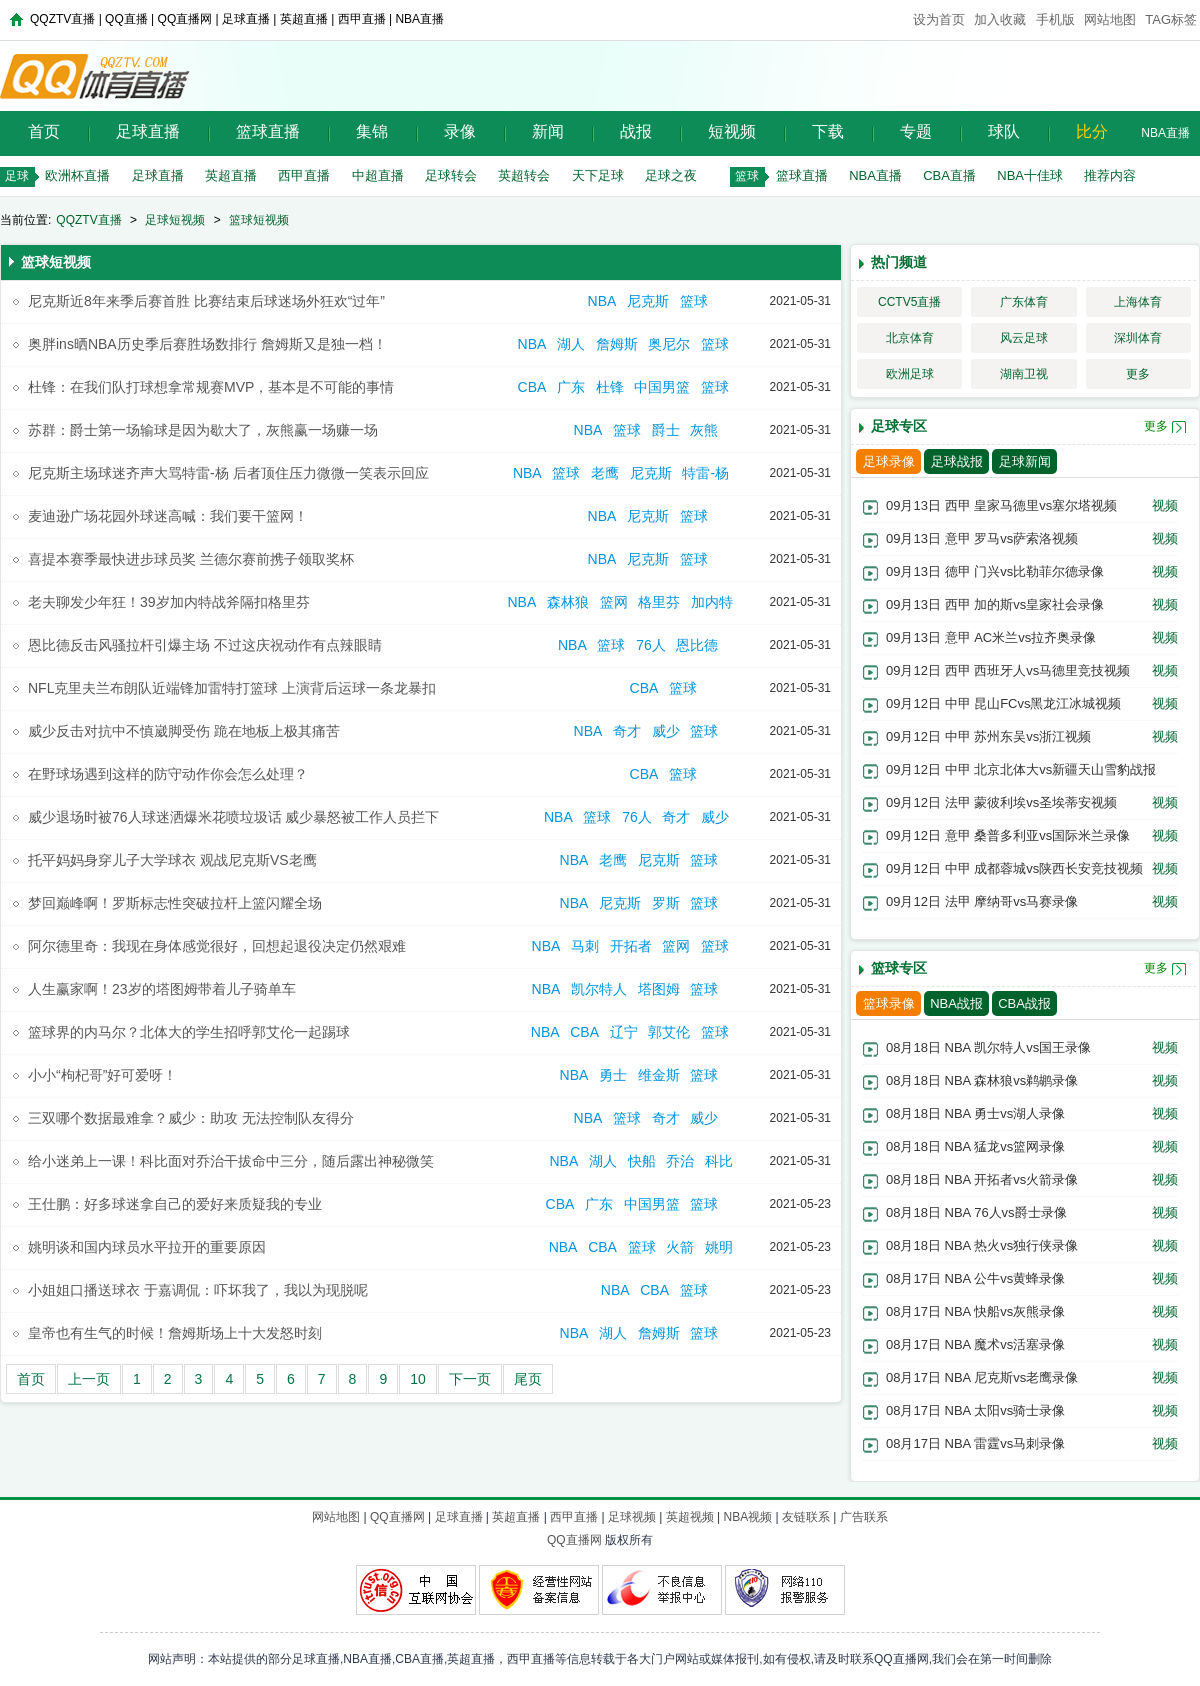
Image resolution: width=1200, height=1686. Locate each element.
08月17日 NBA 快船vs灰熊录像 (975, 1311)
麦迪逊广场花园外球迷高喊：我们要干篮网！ (168, 516)
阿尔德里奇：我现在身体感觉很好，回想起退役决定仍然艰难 (217, 946)
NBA (602, 301)
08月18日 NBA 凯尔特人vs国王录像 (988, 1047)
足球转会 (451, 175)
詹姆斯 (617, 344)
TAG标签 (1171, 19)
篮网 (614, 602)
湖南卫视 (1024, 374)
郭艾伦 (669, 1032)
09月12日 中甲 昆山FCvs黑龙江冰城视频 (1003, 703)
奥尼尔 (669, 344)
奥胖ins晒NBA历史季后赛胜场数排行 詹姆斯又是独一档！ (207, 344)
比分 (1092, 131)
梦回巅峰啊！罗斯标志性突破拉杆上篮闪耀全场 (175, 903)
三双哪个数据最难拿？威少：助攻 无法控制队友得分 (191, 1118)
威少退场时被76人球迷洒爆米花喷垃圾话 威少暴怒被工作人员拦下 (233, 817)
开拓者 (631, 946)
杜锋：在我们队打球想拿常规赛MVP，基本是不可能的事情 (211, 387)
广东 (571, 387)
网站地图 (1110, 19)
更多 (1138, 374)
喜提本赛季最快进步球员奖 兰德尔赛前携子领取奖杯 (191, 559)
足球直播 (148, 131)
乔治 (680, 1161)
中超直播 (378, 175)
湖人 (571, 344)
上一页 (89, 1379)
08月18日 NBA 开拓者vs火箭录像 (982, 1179)
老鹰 (605, 473)
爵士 (666, 430)
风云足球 (1024, 338)
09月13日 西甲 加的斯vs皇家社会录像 (995, 604)
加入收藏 (1000, 19)
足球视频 (632, 1517)
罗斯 (666, 903)
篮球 (696, 301)
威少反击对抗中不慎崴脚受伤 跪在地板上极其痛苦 (184, 731)
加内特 (712, 602)
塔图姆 (659, 989)
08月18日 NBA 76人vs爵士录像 (976, 1212)
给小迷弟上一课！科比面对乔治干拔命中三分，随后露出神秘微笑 (231, 1161)
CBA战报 (1024, 1003)
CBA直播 (949, 175)
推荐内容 (1110, 175)
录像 (460, 131)
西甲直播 (304, 175)
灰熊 (706, 430)
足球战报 (957, 461)
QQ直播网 (397, 1517)
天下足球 (598, 175)
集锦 (372, 131)
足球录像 (889, 461)
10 (418, 1379)
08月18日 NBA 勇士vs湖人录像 (975, 1113)
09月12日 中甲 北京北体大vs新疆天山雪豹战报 (1021, 769)
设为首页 (939, 19)
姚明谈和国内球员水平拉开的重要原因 (147, 1247)
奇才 (627, 731)
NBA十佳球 (1030, 175)
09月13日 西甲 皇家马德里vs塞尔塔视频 (1001, 505)
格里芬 (659, 602)
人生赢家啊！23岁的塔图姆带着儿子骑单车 (162, 989)
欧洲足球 (910, 374)
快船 (642, 1161)
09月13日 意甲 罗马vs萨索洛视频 (982, 538)
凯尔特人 (599, 989)
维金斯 (659, 1075)
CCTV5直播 (909, 302)
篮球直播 (268, 131)
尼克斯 (648, 301)
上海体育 (1138, 302)
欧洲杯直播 (77, 175)
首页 (44, 131)
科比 (719, 1161)
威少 (666, 731)
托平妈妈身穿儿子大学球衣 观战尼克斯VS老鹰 (172, 860)
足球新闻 (1025, 461)
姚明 (719, 1247)
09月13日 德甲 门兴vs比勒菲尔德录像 (995, 571)
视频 (1165, 505)
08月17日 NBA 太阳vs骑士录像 (975, 1410)
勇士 (613, 1075)
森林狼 (568, 602)
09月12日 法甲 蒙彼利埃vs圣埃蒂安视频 (1001, 802)
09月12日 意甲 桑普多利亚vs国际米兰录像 (1008, 835)
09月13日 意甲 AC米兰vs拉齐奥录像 (991, 637)
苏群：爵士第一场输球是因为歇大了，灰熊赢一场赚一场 (203, 430)
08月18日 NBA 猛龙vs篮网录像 (975, 1146)
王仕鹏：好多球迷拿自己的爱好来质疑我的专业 (175, 1204)
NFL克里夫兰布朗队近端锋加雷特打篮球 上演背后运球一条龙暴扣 (232, 688)
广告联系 (864, 1517)
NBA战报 (956, 1003)
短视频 (732, 131)
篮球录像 (889, 1003)
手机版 (1055, 19)
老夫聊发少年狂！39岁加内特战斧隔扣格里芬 (169, 602)
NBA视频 (747, 1517)
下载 (828, 131)
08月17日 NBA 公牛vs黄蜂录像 (975, 1278)
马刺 (585, 946)
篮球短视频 (259, 220)
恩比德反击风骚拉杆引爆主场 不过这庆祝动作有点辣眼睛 (205, 645)
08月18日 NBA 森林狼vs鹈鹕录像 (982, 1080)
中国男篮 (662, 387)
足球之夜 (671, 175)
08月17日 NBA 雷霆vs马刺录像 (975, 1443)
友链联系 (806, 1517)
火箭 (680, 1247)
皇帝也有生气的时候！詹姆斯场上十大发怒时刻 (175, 1333)
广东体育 (1024, 302)
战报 (636, 131)
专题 (916, 131)
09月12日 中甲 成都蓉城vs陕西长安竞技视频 (1014, 868)
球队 (1004, 131)
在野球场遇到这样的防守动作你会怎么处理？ (168, 774)
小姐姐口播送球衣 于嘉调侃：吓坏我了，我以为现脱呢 (198, 1290)
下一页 (470, 1379)
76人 (651, 645)
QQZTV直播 (88, 220)
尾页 (528, 1379)
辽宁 (624, 1032)
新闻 (548, 131)
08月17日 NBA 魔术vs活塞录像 (975, 1344)
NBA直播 (1165, 133)
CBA (532, 387)
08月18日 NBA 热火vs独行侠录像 (982, 1245)
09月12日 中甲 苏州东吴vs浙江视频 (988, 736)
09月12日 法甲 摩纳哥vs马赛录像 (982, 901)
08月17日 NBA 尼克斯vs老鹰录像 (982, 1377)
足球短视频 (175, 220)
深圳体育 (1138, 338)
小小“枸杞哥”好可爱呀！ (102, 1075)
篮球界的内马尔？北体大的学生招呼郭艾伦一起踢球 (189, 1032)
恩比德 (699, 645)
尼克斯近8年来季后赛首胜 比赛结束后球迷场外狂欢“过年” (206, 301)
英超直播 (231, 175)
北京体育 (910, 338)
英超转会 (524, 175)
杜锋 (610, 387)
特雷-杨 (707, 473)
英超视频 (690, 1517)
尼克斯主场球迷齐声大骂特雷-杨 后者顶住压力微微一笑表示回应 (228, 473)
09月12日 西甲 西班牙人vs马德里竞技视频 (1008, 670)
